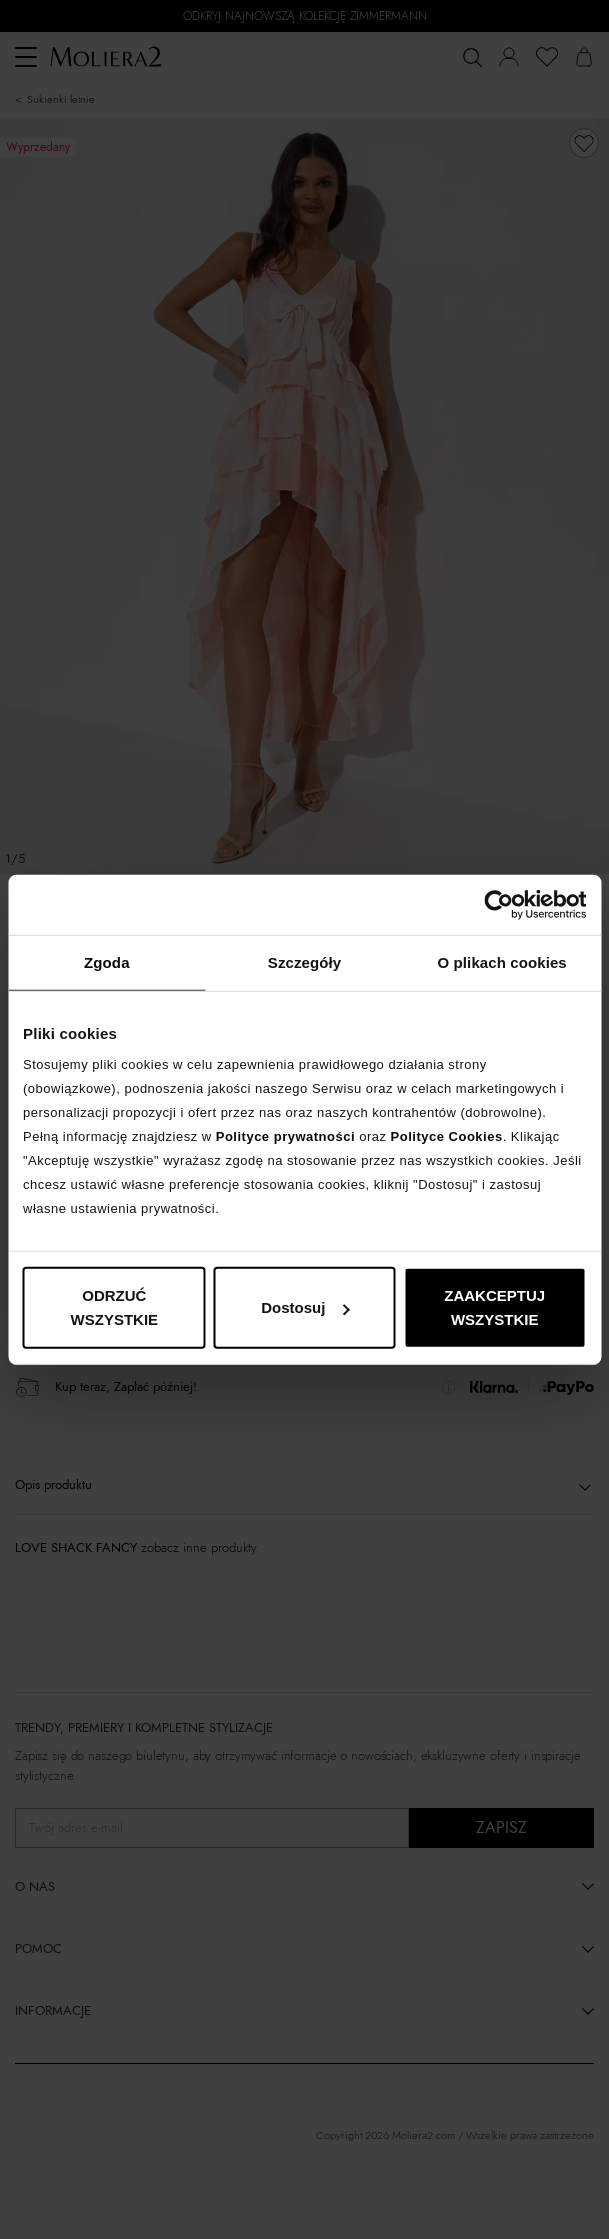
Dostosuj (305, 1307)
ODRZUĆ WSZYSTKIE (115, 1307)
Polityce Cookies (447, 1136)
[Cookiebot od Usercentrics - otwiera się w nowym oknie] (498, 904)
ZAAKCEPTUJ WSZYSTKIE (494, 1307)
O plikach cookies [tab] (502, 961)
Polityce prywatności (285, 1136)
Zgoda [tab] (107, 961)
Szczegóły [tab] (304, 961)
